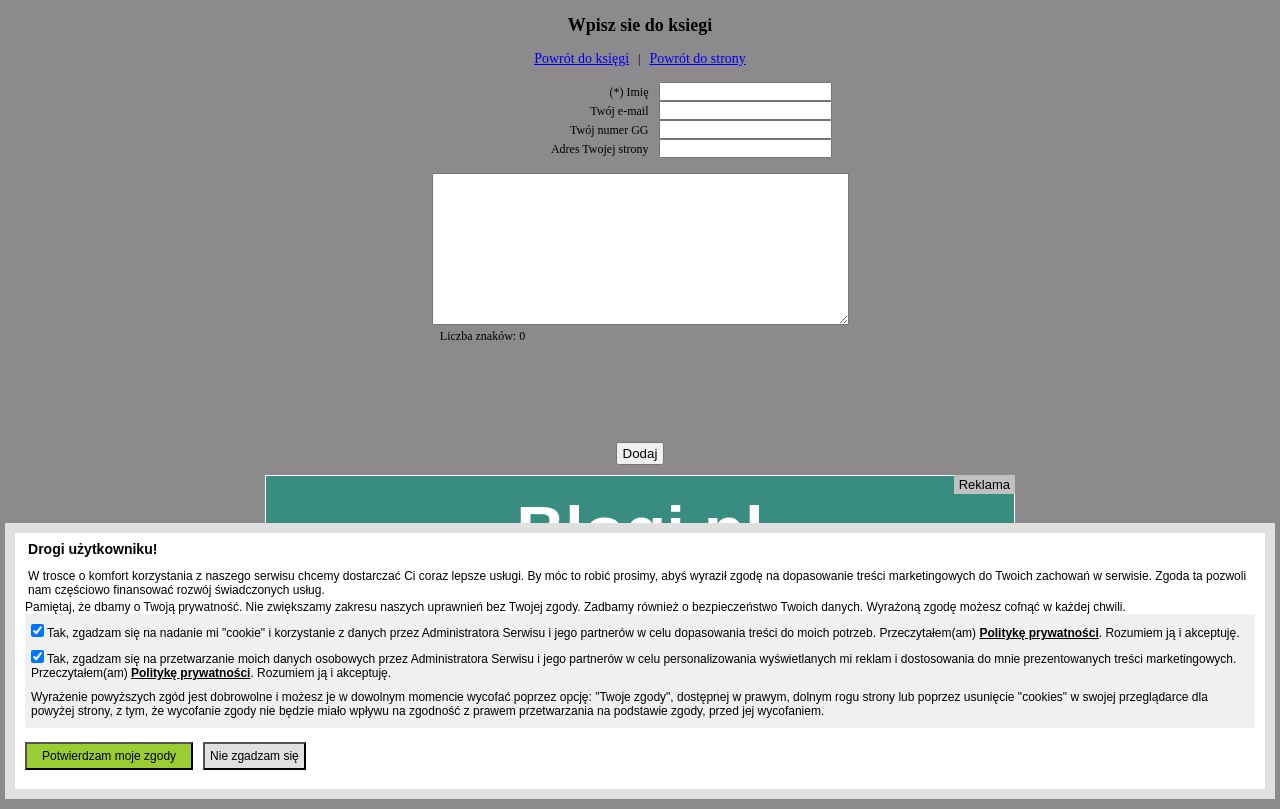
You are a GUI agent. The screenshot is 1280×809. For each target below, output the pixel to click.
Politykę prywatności (1038, 633)
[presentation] (640, 423)
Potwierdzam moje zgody (109, 756)
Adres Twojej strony (600, 149)
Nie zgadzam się (254, 756)
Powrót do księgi (581, 58)
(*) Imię (629, 92)
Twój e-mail (619, 111)
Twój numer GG (609, 130)
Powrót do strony (697, 58)
